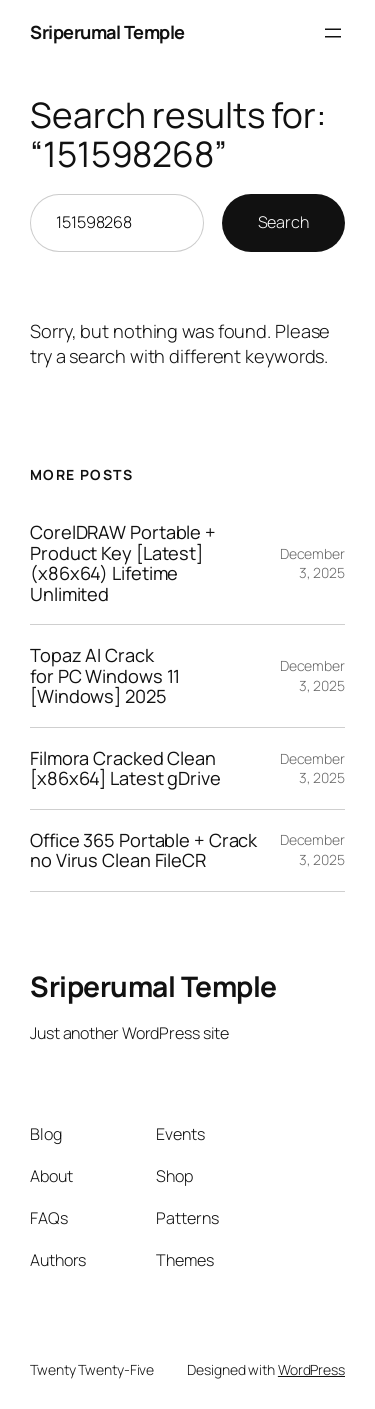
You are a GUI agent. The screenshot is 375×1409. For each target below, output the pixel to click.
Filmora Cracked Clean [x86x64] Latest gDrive (125, 768)
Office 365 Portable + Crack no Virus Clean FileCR (143, 850)
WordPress (311, 1369)
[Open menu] (333, 33)
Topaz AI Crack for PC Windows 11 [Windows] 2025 (105, 675)
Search (283, 222)
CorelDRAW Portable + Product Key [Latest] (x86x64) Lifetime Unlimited (123, 563)
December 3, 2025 (312, 563)
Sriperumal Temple (107, 32)
